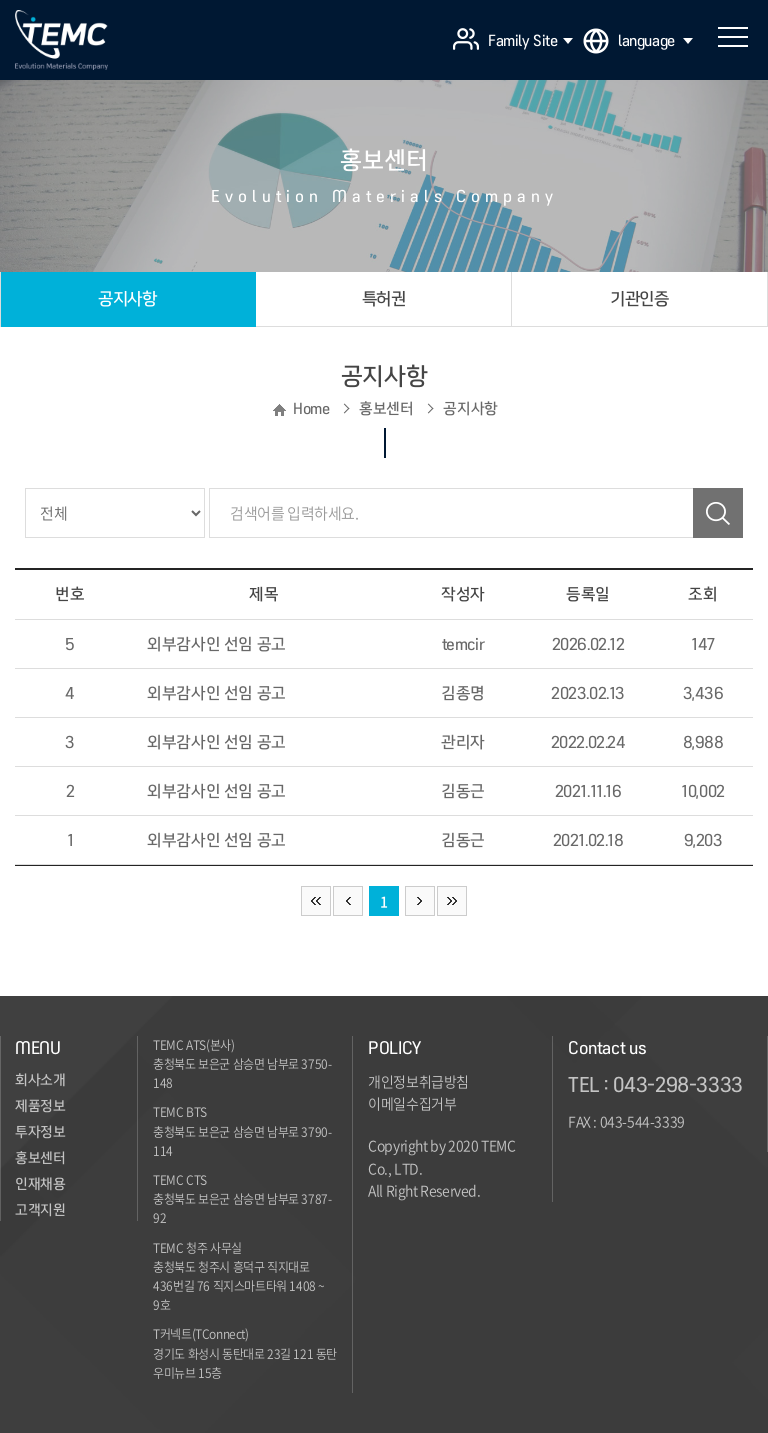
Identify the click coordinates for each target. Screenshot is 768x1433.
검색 (718, 513)
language (655, 41)
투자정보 (40, 1132)
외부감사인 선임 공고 (216, 644)
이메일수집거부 (412, 1103)
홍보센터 (40, 1158)
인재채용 (40, 1184)
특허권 (384, 298)
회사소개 (40, 1080)
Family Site (530, 41)
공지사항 (127, 298)
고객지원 (40, 1210)
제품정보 (40, 1106)
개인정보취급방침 (418, 1081)
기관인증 (639, 298)
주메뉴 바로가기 (0, 0)
